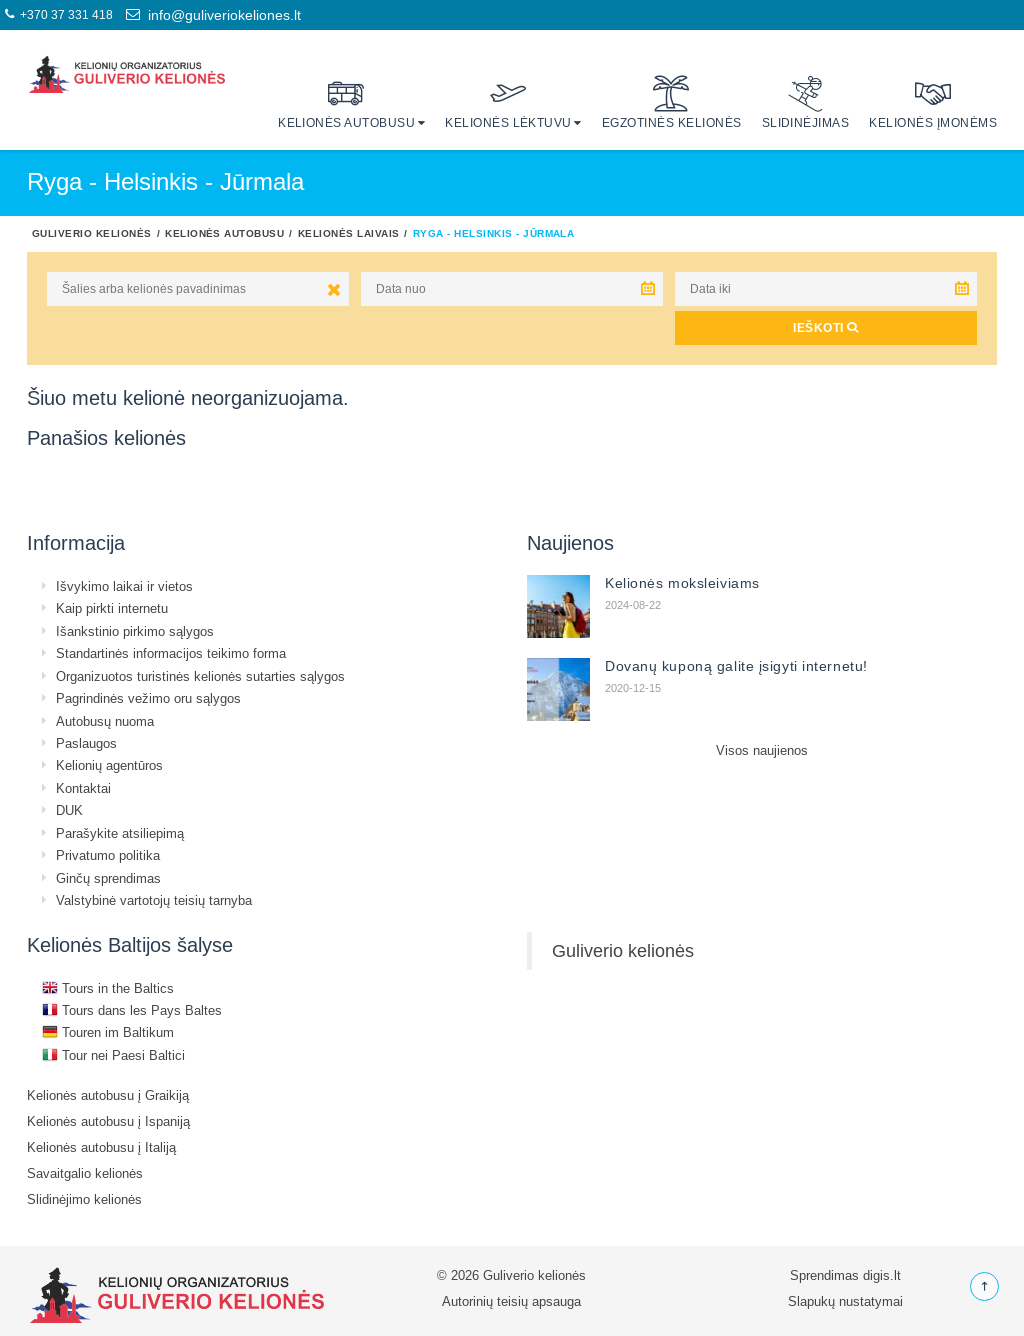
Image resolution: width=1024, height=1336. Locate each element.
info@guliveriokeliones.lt (213, 15)
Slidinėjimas (806, 102)
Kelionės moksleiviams (682, 583)
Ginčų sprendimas (108, 878)
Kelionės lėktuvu (508, 102)
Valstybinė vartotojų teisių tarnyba (154, 900)
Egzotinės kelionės (672, 102)
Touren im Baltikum (108, 1032)
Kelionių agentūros (109, 765)
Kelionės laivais (349, 233)
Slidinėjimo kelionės (84, 1199)
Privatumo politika (108, 855)
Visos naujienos (762, 750)
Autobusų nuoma (105, 721)
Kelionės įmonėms (933, 102)
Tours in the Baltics (108, 988)
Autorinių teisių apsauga (511, 1301)
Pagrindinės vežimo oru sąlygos (148, 698)
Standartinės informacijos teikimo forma (171, 653)
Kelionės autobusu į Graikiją (108, 1095)
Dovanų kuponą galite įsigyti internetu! (736, 666)
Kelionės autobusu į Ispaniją (108, 1121)
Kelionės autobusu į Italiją (101, 1147)
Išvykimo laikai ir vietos (124, 586)
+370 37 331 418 (59, 14)
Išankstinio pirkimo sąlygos (135, 631)
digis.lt (882, 1275)
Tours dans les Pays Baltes (132, 1010)
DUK (69, 810)
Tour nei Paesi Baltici (113, 1055)
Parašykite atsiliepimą (120, 833)
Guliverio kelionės (92, 233)
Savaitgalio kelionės (85, 1173)
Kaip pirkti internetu (112, 608)
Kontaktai (83, 788)
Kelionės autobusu (346, 102)
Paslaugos (86, 743)
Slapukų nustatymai (845, 1301)
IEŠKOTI (825, 327)
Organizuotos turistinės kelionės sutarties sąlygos (200, 676)
